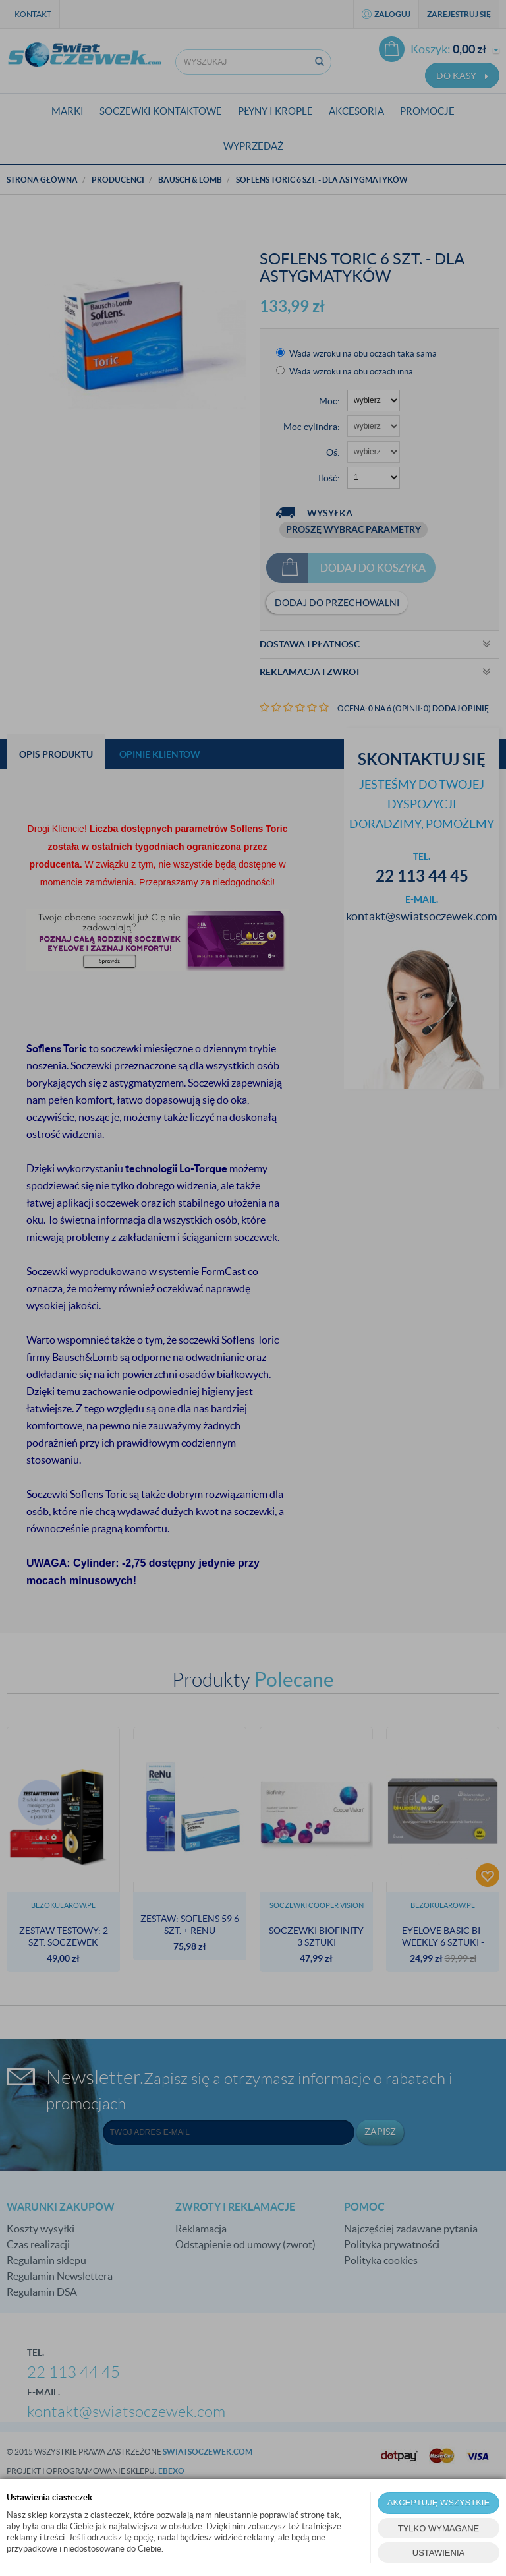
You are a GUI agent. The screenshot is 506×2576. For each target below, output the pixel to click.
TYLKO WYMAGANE (439, 2528)
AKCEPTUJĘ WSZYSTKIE (438, 2502)
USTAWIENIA (438, 2553)
